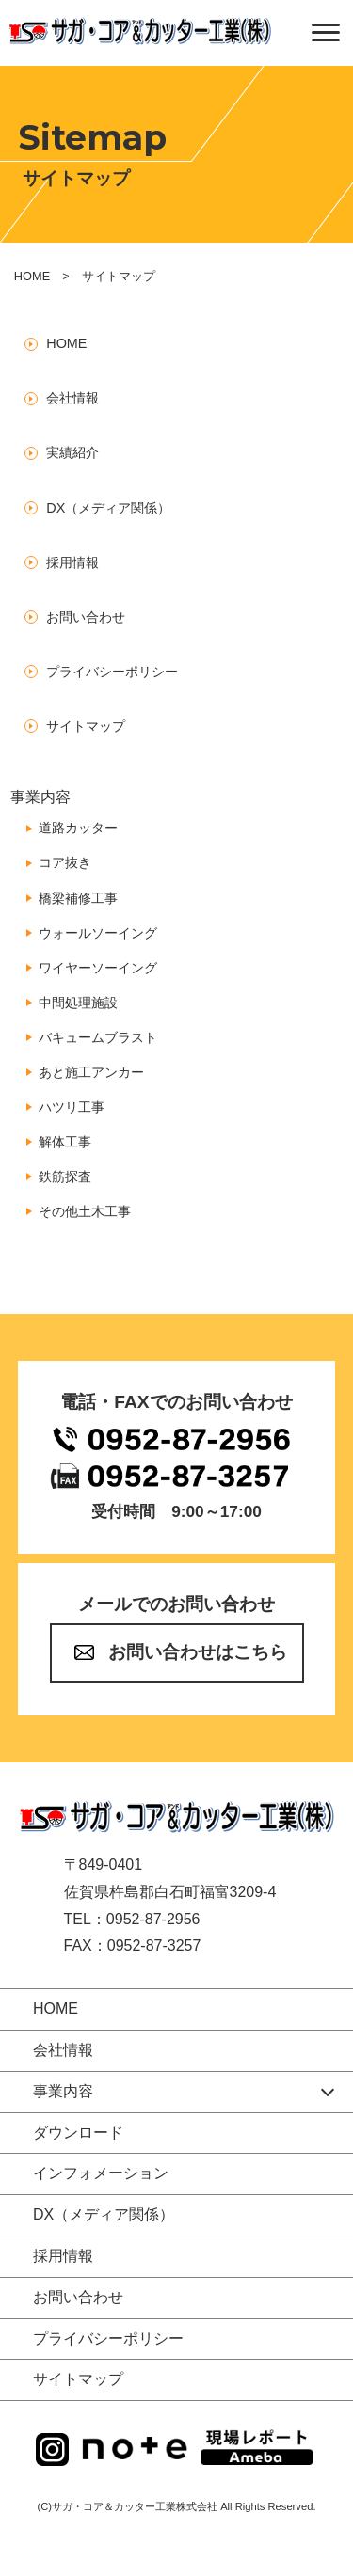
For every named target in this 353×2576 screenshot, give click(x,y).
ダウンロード (78, 2133)
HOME (32, 276)
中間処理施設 (78, 1002)
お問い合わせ (85, 616)
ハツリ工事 (71, 1106)
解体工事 (65, 1141)
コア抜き (65, 862)
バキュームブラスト (98, 1037)
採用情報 (72, 562)
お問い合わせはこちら (197, 1652)
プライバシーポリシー (112, 671)
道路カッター (78, 827)
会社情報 (72, 397)
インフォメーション (100, 2173)
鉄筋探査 (65, 1176)
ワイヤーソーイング (98, 967)
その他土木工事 (85, 1211)
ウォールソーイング (98, 932)
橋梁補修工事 (78, 898)
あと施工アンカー (91, 1072)
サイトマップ (85, 726)
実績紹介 (72, 452)
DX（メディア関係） (108, 507)
